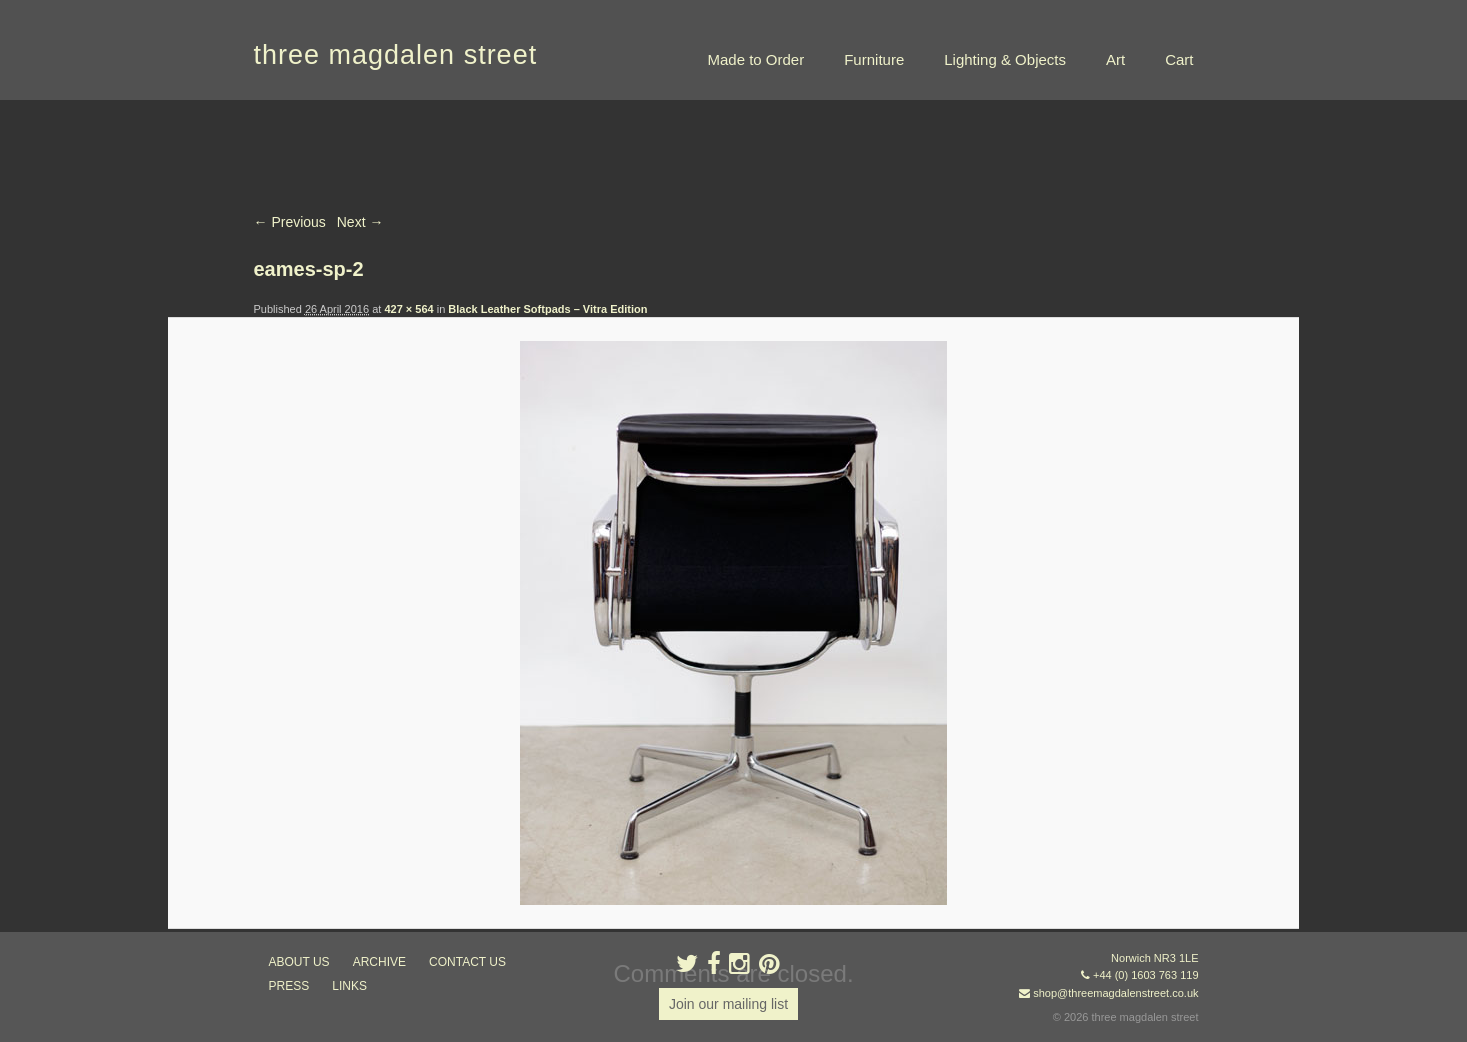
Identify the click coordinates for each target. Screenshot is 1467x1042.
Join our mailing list (728, 1004)
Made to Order (755, 59)
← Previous (290, 222)
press (289, 986)
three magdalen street (396, 55)
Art (1115, 59)
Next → (360, 222)
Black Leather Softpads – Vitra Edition (547, 309)
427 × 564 (408, 309)
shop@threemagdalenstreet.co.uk (1115, 993)
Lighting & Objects (1005, 59)
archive (379, 962)
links (349, 986)
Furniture (874, 59)
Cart (1179, 59)
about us (299, 962)
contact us (467, 962)
